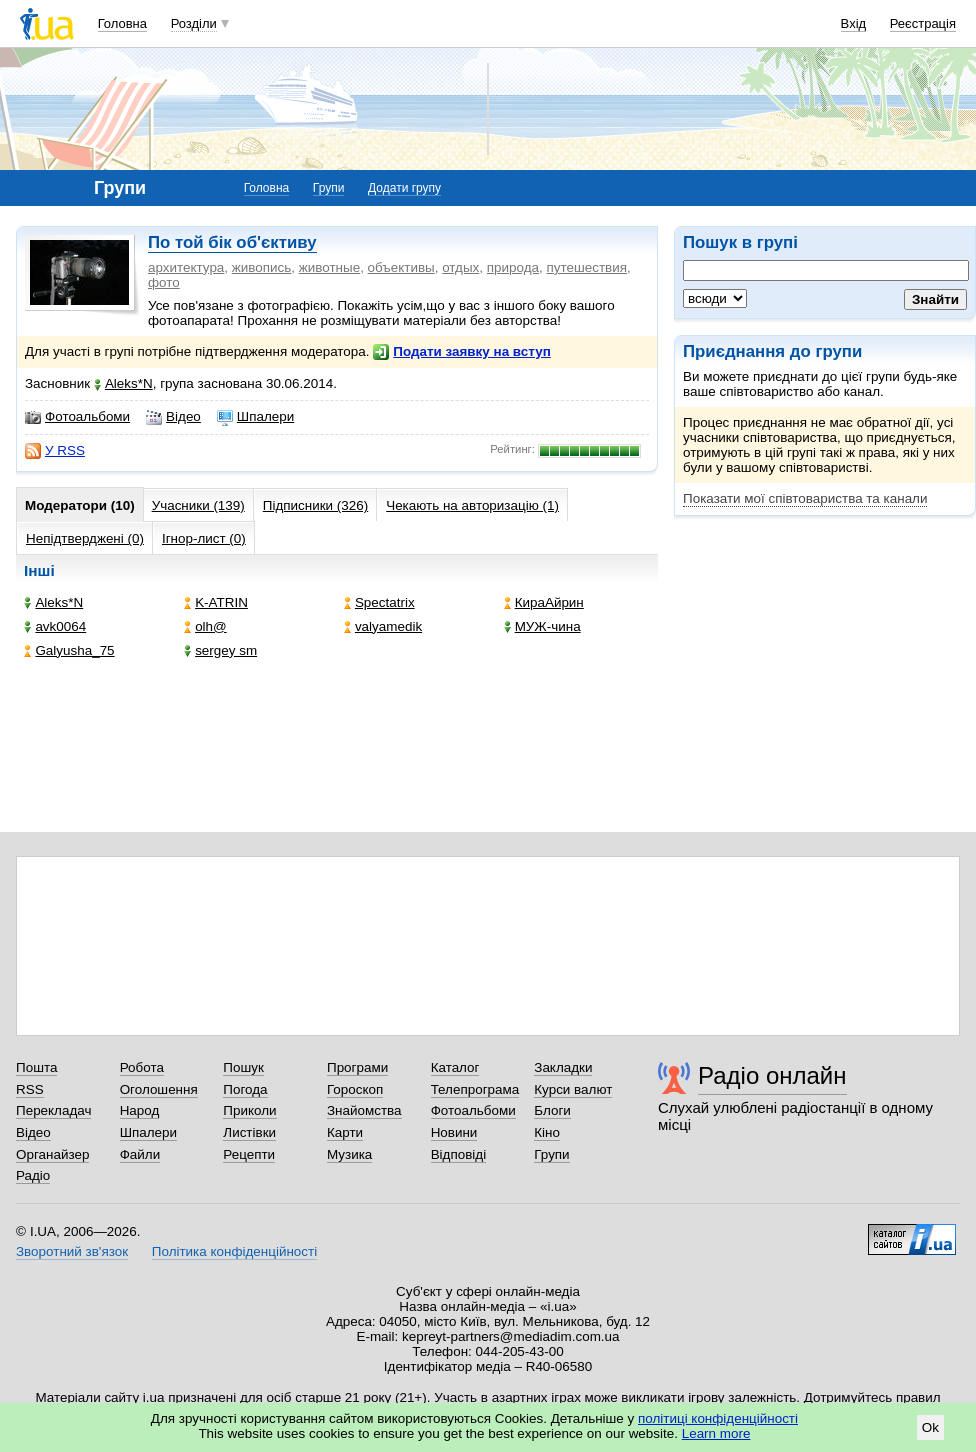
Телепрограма (475, 1089)
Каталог (455, 1067)
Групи (329, 188)
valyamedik (383, 626)
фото (164, 282)
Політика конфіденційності (234, 1251)
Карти (345, 1132)
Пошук (243, 1067)
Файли (140, 1154)
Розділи (194, 23)
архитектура (186, 267)
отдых (460, 267)
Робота (142, 1067)
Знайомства (364, 1110)
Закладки (563, 1067)
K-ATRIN (216, 602)
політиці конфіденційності (718, 1418)
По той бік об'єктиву (232, 242)
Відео (173, 417)
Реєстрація (923, 23)
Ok (930, 1427)
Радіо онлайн (772, 1075)
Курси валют (573, 1089)
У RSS (55, 451)
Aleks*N (123, 383)
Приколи (249, 1110)
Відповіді (459, 1154)
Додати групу (404, 188)
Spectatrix (379, 602)
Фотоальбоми (77, 417)
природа (513, 267)
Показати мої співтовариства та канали (805, 498)
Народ (140, 1110)
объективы (401, 267)
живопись (261, 267)
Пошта (36, 1067)
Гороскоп (355, 1089)
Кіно (547, 1132)
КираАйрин (544, 602)
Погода (245, 1089)
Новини (454, 1132)
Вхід (854, 23)
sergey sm (220, 650)
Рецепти (249, 1154)
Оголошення (159, 1089)
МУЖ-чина (542, 626)
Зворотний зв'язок (72, 1251)
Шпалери (255, 417)
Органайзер (52, 1154)
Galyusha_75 (69, 650)
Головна (122, 23)
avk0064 (55, 626)
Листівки (249, 1132)
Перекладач (53, 1110)
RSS (30, 1089)
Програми (357, 1067)
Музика (349, 1154)
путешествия (586, 267)
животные (329, 267)
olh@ (205, 626)
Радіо (33, 1175)
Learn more (716, 1433)
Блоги (552, 1110)
